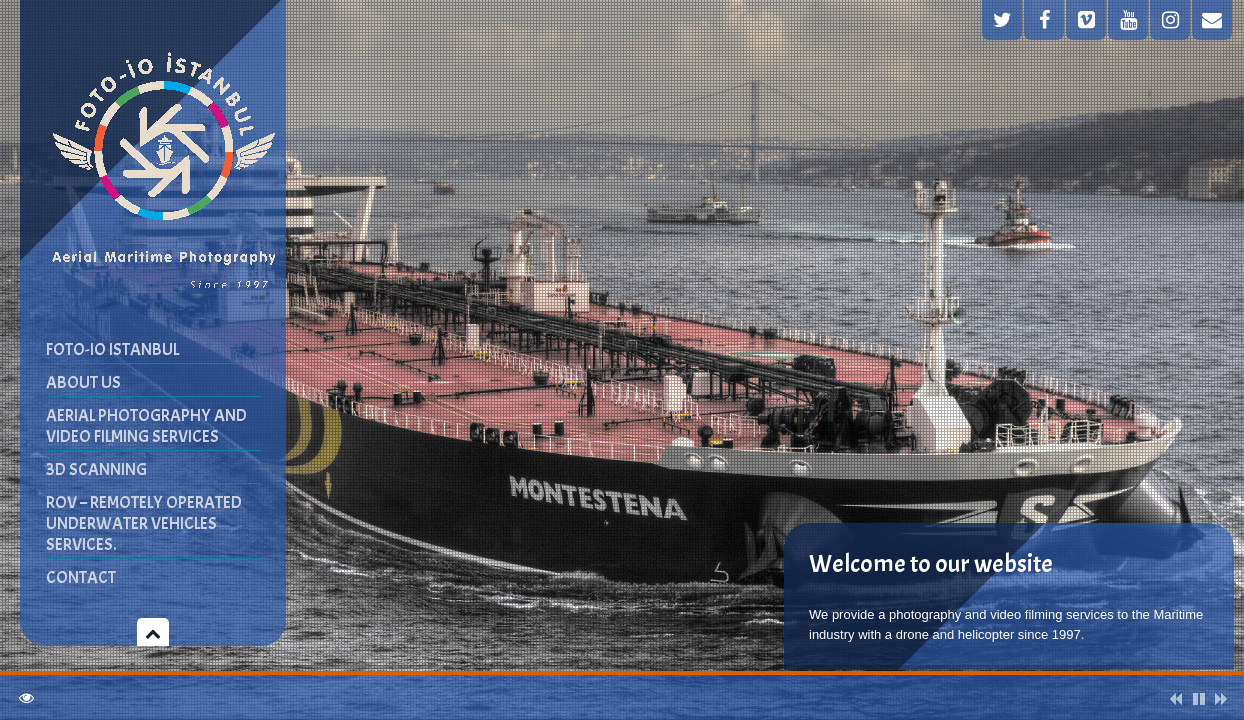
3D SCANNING (96, 469)
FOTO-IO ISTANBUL (112, 349)
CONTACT (81, 577)
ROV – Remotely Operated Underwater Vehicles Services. (144, 523)
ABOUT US (83, 382)
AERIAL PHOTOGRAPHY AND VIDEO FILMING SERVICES (146, 426)
